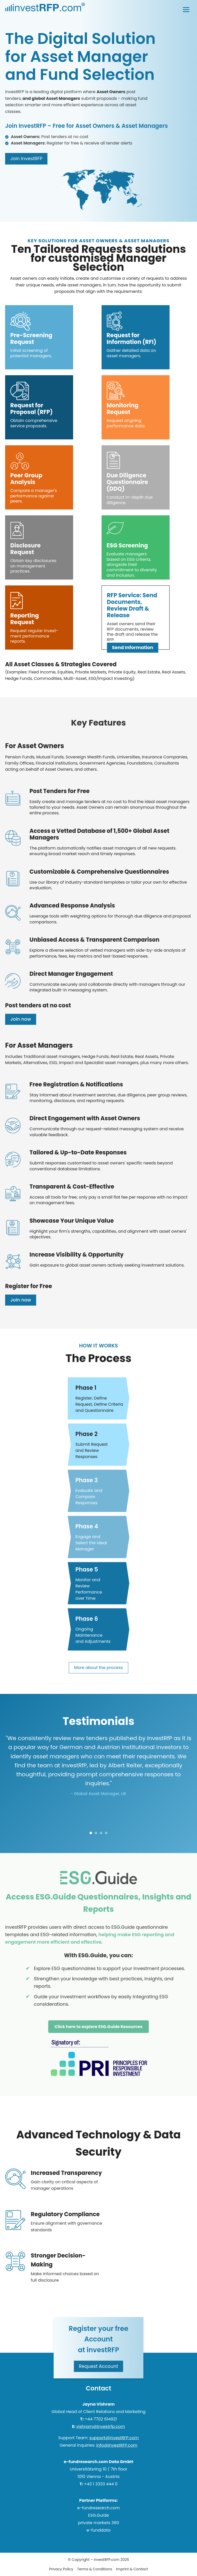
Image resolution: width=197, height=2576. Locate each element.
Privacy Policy (61, 2569)
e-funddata (98, 2530)
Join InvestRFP (26, 158)
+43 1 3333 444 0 (100, 2484)
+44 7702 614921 (101, 2419)
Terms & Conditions (94, 2569)
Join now (20, 1019)
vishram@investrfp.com (100, 2426)
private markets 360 (98, 2523)
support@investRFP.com (114, 2438)
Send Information (132, 647)
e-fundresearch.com (98, 2508)
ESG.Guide (98, 2515)
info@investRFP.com (116, 2445)
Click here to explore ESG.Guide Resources (98, 2027)
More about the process (98, 1668)
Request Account (98, 2366)
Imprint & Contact (132, 2569)
